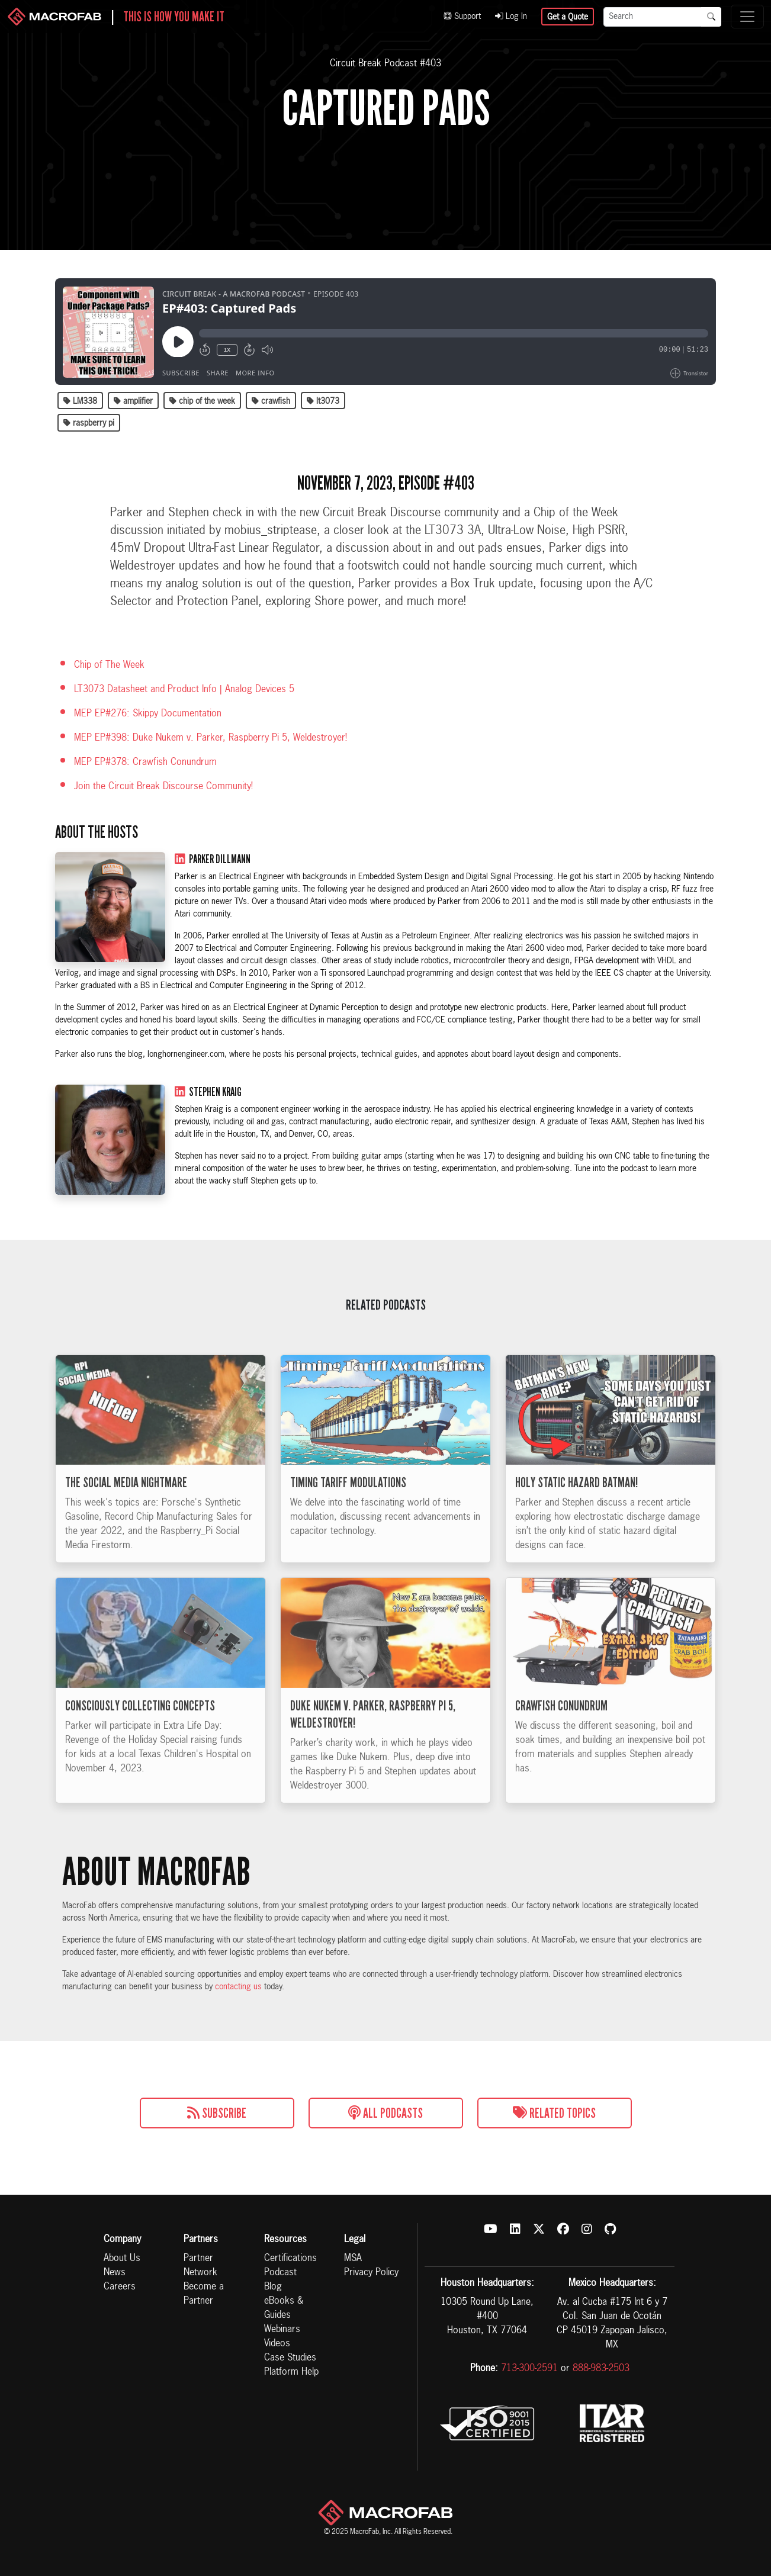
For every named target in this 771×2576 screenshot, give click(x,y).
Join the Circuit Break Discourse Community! (163, 787)
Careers (120, 2287)
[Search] (652, 17)
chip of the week (202, 401)
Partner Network (200, 2266)
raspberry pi (88, 423)
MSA (353, 2258)
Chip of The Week (109, 665)
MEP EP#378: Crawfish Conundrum (145, 762)
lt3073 (323, 401)
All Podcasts (385, 2113)
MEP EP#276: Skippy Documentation (147, 714)
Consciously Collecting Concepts (140, 1731)
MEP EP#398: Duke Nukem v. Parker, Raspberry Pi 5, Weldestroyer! (210, 738)
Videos (277, 2344)
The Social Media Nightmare (126, 1509)
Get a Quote (567, 17)
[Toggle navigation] (747, 16)
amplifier (133, 401)
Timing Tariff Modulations (348, 1509)
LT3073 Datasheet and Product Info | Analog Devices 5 (184, 689)
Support (462, 16)
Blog (273, 2287)
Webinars (282, 2329)
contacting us (238, 1987)
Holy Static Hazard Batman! (576, 1509)
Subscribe (216, 2113)
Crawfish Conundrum (561, 1731)
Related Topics (554, 2113)
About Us (122, 2258)
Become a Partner (204, 2294)
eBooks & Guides (283, 2308)
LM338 (80, 401)
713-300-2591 (529, 2369)
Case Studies (290, 2358)
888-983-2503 (601, 2369)
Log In (511, 16)
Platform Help (291, 2372)
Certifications (290, 2258)
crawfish (271, 401)
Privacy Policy (371, 2273)
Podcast (280, 2273)
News (115, 2273)
